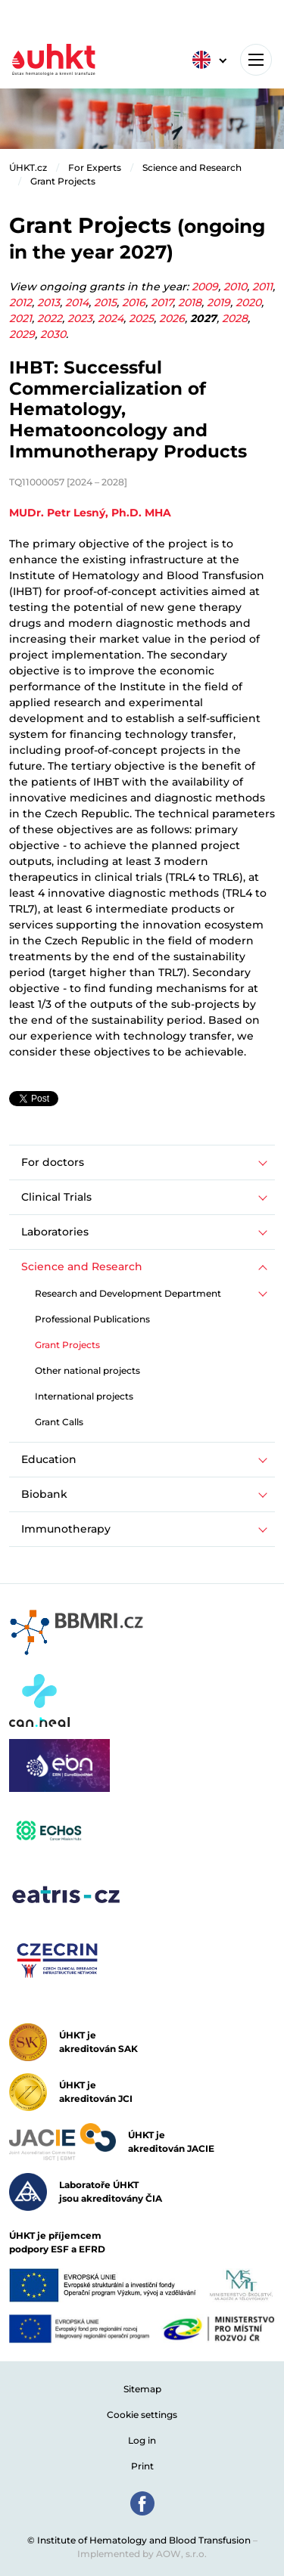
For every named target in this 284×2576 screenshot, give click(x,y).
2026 (172, 318)
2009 (205, 286)
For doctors (52, 1162)
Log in (142, 2440)
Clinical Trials (56, 1197)
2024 (110, 318)
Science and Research (192, 167)
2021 (20, 318)
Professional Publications (92, 1319)
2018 (189, 302)
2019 (218, 302)
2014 (77, 302)
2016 (133, 302)
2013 (48, 302)
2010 (235, 286)
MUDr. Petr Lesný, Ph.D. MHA (90, 512)
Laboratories (55, 1231)
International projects (84, 1396)
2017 (162, 302)
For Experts (94, 167)
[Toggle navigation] (256, 60)
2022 (49, 318)
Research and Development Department (128, 1293)
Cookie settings (142, 2414)
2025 (141, 318)
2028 (235, 318)
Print (142, 2466)
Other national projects (87, 1370)
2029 (22, 334)
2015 (105, 302)
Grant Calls (59, 1421)
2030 (53, 334)
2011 (262, 286)
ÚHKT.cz (28, 167)
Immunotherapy (66, 1529)
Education (48, 1459)
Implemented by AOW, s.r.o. (142, 2553)
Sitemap (142, 2389)
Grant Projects (62, 181)
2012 (20, 302)
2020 (248, 302)
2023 (79, 318)
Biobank (44, 1494)
